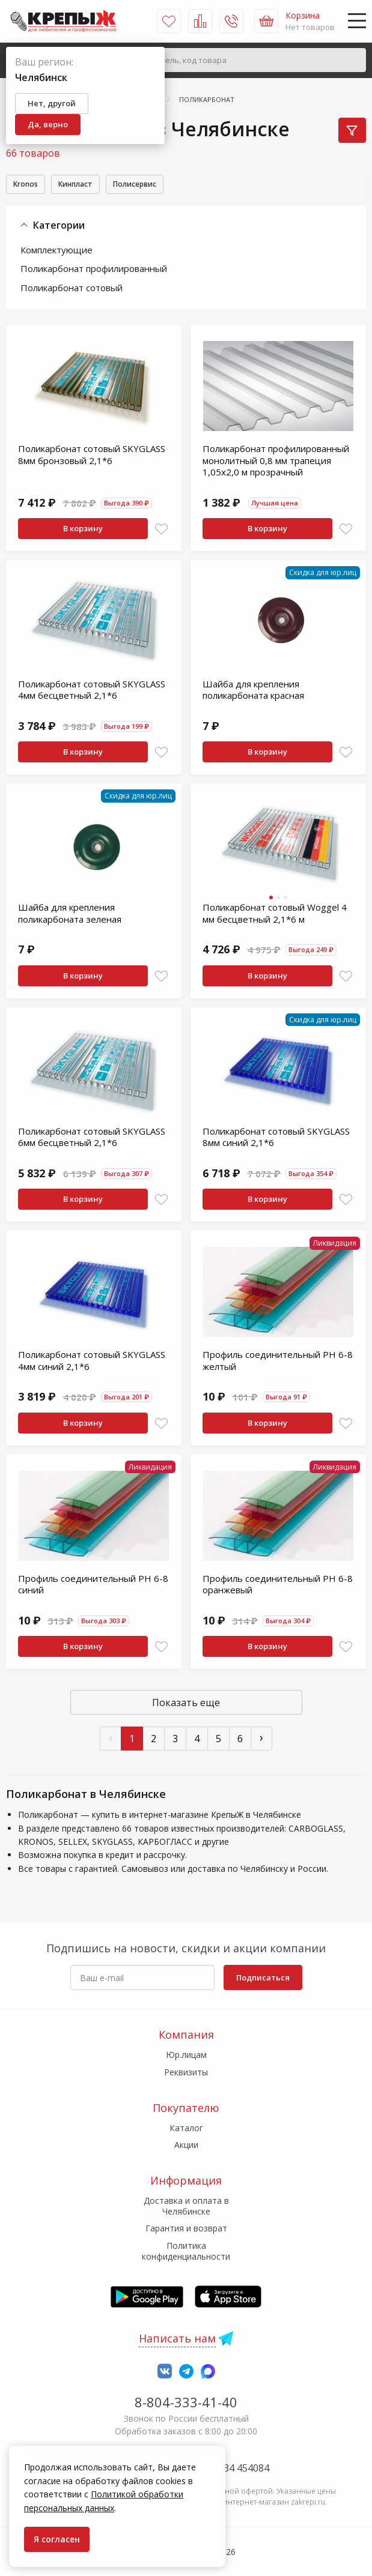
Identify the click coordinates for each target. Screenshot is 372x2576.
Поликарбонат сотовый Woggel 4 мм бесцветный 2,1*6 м (275, 915)
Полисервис (159, 184)
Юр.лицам (186, 2054)
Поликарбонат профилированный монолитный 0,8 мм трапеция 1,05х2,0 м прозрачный (276, 462)
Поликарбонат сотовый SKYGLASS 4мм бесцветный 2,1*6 (91, 692)
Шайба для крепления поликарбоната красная (253, 692)
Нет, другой (52, 103)
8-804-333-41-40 (186, 2402)
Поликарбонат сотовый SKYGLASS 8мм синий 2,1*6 (276, 1139)
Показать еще (186, 1704)
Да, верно (48, 124)
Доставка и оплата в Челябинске (186, 2206)
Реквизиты (186, 2072)
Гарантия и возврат (186, 2228)
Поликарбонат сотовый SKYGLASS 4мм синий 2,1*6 (91, 1362)
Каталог (186, 2128)
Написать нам (177, 2338)
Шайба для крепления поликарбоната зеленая (69, 915)
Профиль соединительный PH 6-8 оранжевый (278, 1586)
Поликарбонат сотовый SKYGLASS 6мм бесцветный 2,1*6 (91, 1139)
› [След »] (261, 1739)
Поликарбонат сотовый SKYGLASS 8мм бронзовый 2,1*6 (91, 456)
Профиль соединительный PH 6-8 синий (93, 1586)
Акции (186, 2144)
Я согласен (57, 2539)
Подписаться (263, 1977)
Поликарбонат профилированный (93, 270)
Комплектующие (56, 252)
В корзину (83, 530)
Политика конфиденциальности (186, 2251)
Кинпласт (88, 184)
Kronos (29, 184)
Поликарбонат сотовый (71, 289)
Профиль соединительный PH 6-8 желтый (278, 1362)
